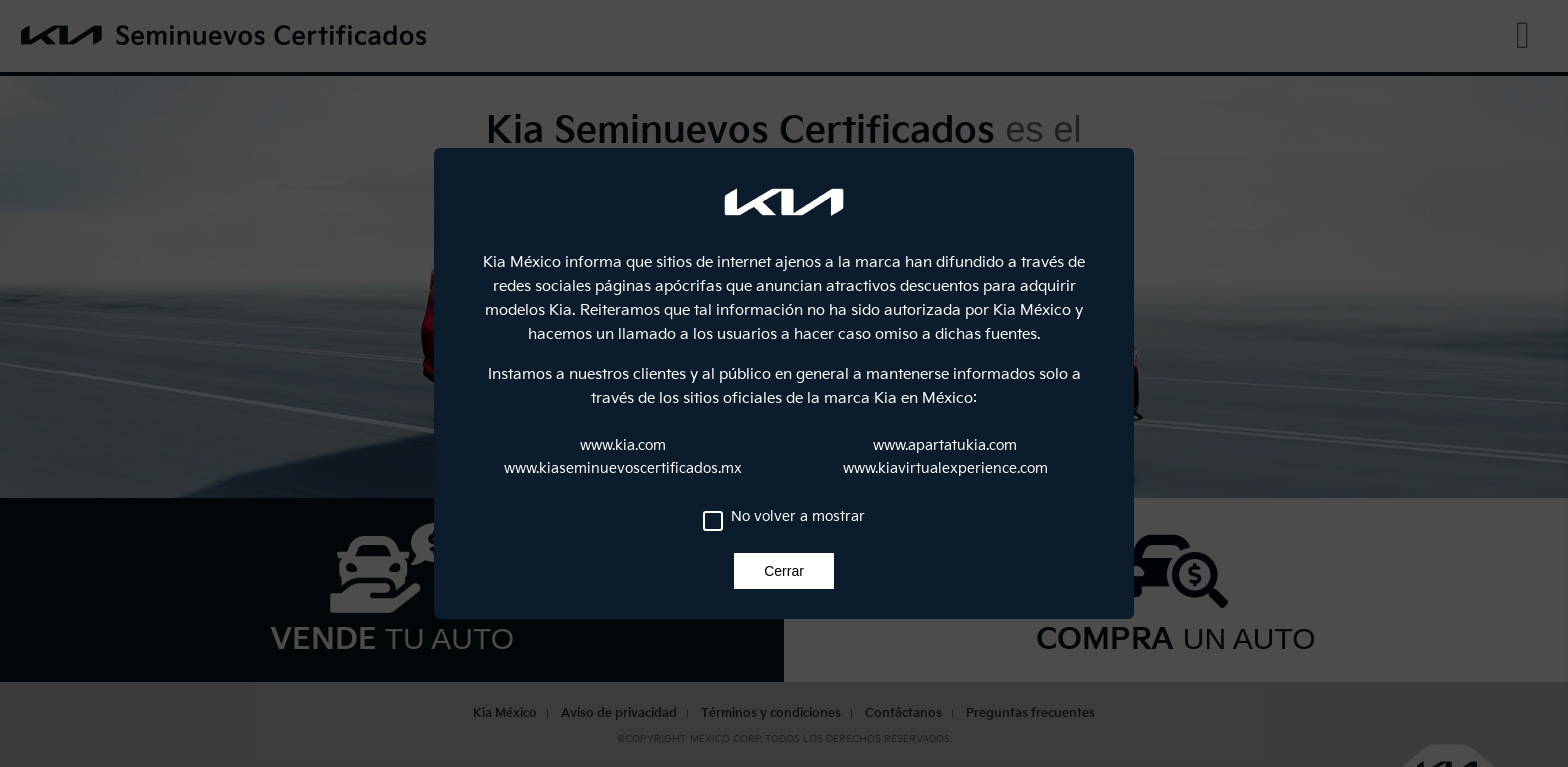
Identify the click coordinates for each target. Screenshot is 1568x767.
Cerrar (784, 571)
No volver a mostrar (798, 516)
